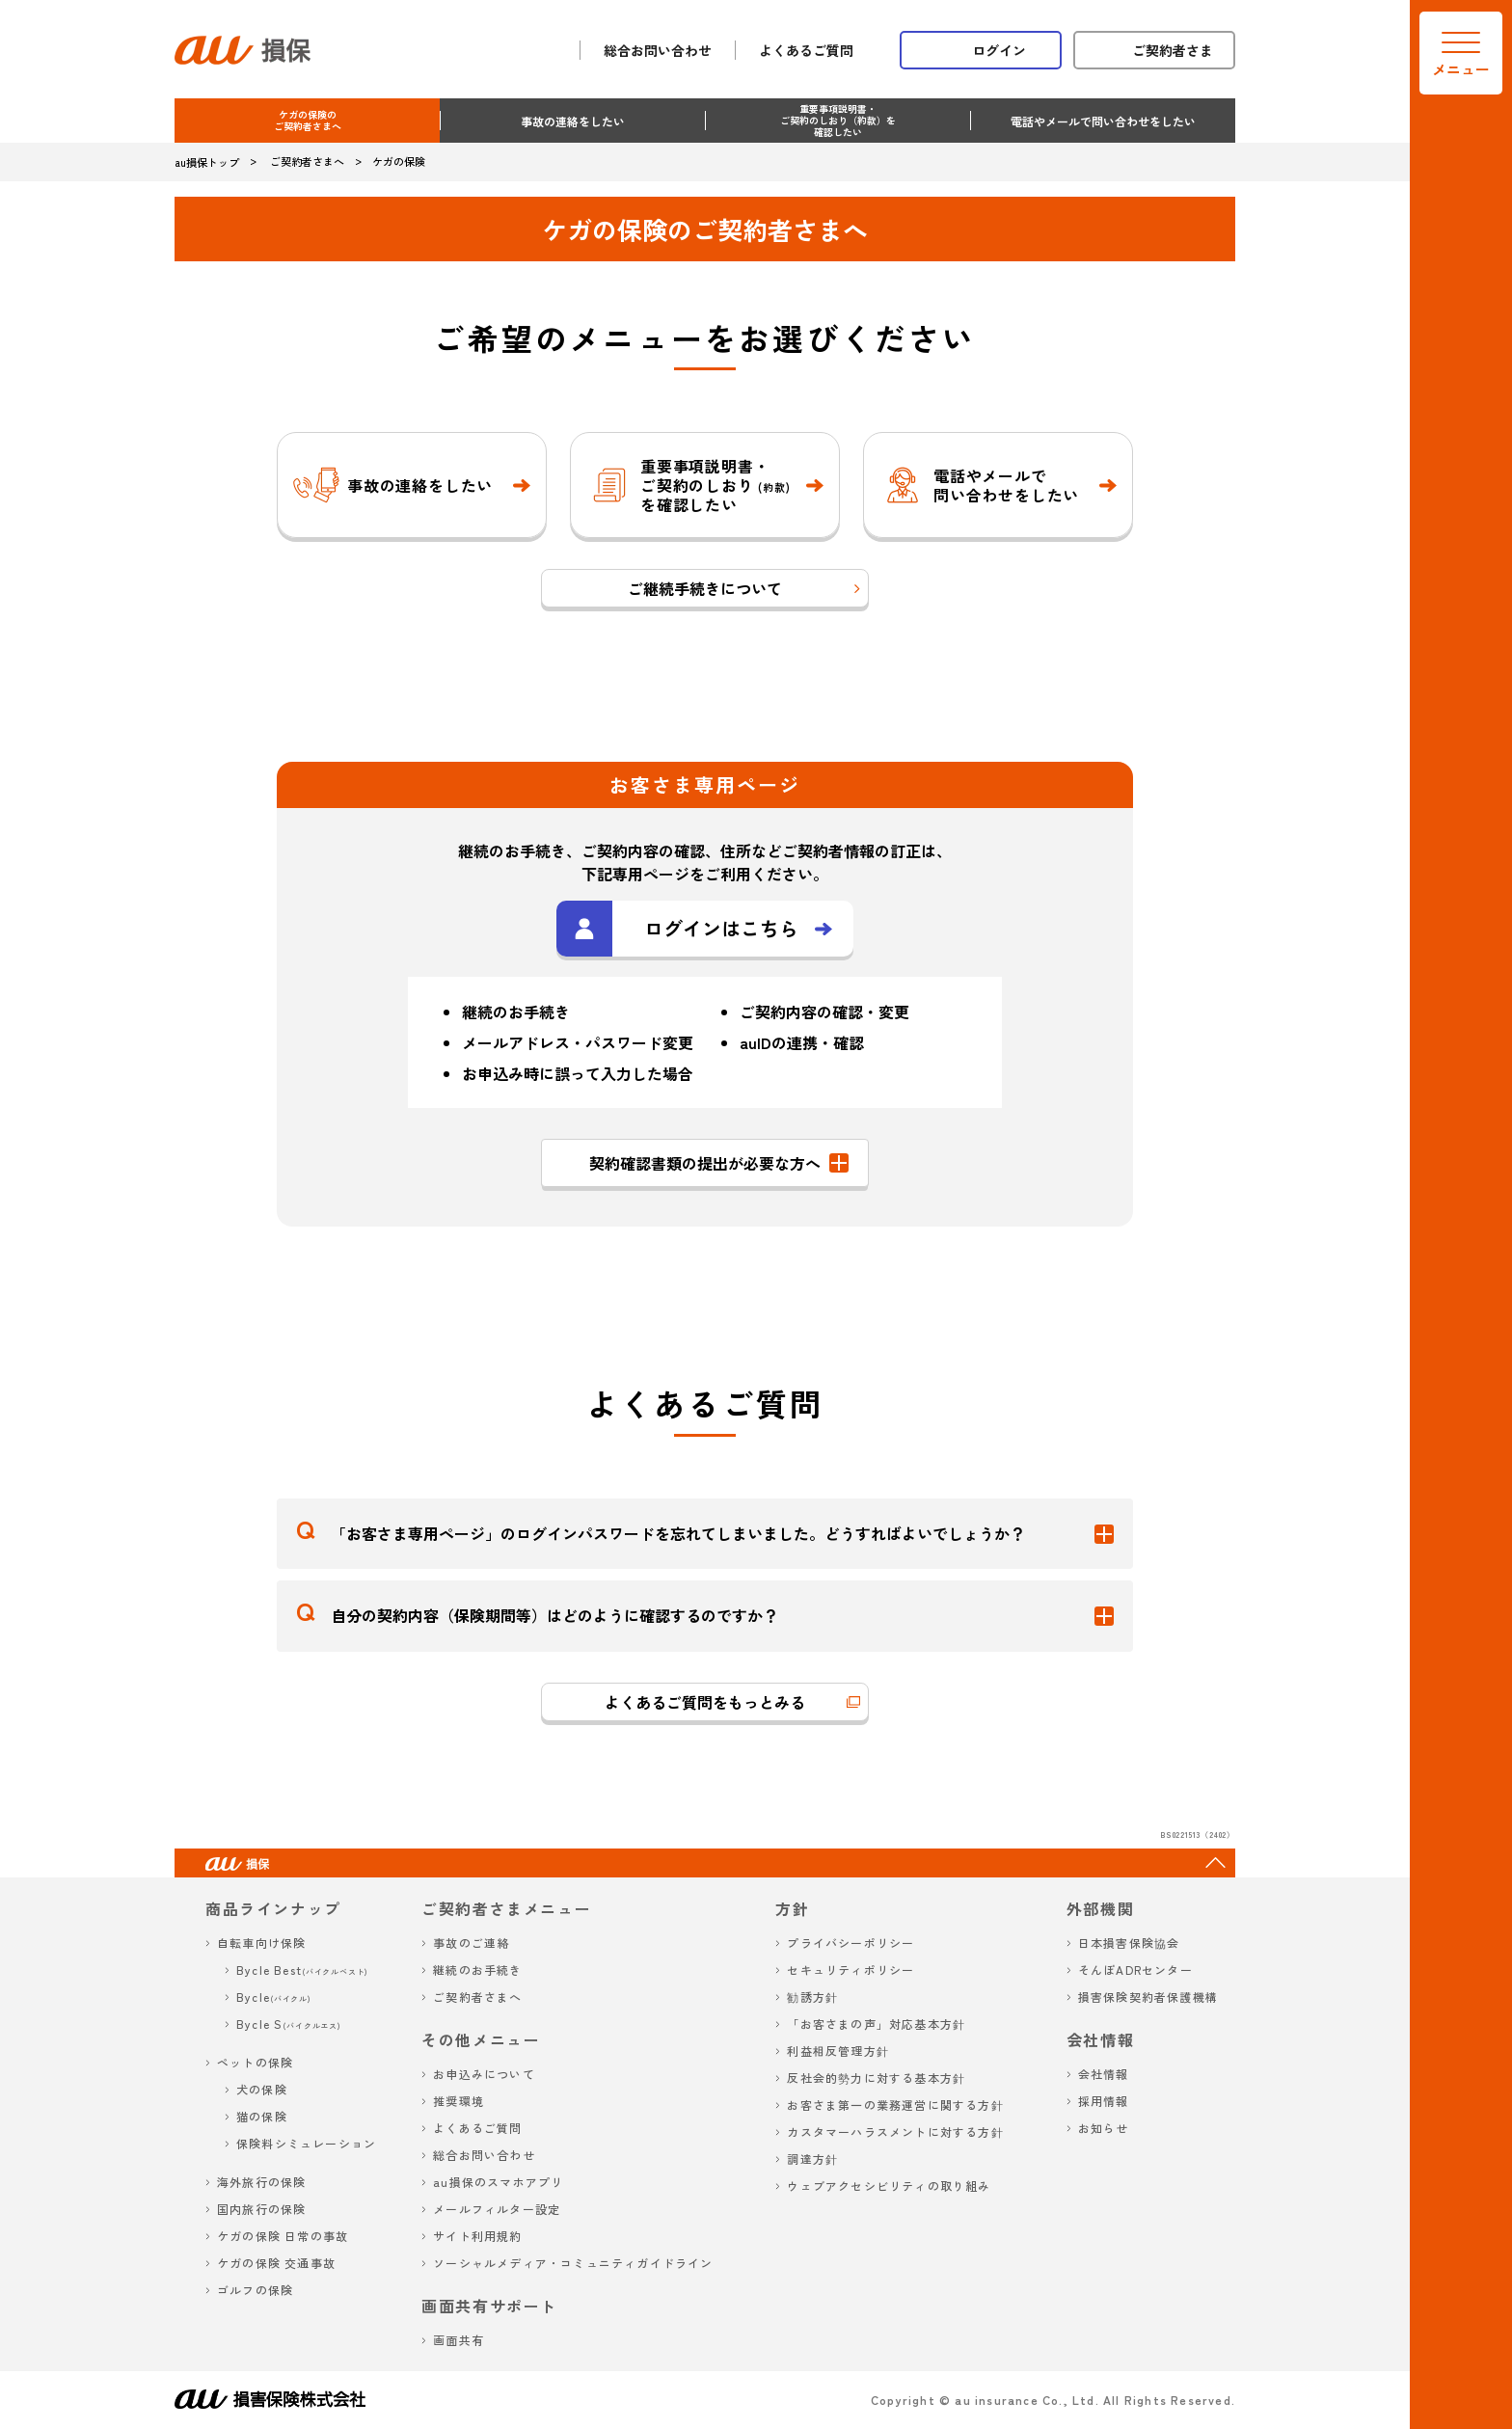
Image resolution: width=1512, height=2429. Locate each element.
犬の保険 (261, 2089)
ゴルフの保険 (255, 2289)
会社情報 (1103, 2073)
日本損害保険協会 (1129, 1942)
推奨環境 (458, 2100)
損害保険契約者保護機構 (1148, 1996)
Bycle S (288, 2023)
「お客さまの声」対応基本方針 (876, 2023)
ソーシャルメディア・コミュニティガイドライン (573, 2262)
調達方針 (812, 2158)
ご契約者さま (1172, 50)
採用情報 (1103, 2100)
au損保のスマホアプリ (498, 2181)
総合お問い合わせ (658, 50)
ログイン (999, 50)
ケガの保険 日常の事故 (282, 2235)
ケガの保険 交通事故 (276, 2262)
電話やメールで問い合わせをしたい (1103, 121)
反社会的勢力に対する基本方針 (876, 2077)
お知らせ (1103, 2127)
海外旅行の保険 (261, 2181)
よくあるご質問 (806, 50)
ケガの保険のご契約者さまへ (307, 120)
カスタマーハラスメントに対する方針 (895, 2131)
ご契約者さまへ (477, 1996)
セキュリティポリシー (850, 1969)
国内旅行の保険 (261, 2208)
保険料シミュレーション (306, 2143)
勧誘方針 (812, 1996)
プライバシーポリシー (850, 1942)
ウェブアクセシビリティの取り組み (888, 2185)
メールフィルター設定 (496, 2208)
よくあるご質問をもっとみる (705, 1702)
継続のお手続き (477, 1969)
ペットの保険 (255, 2062)
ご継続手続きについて (705, 588)
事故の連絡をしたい (573, 121)
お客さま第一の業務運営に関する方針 (895, 2104)
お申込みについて (484, 2073)
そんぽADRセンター (1135, 1969)
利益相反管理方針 (838, 2050)
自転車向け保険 (261, 1942)
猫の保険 (261, 2116)
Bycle (273, 1996)
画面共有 (458, 2340)
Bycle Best (302, 1969)
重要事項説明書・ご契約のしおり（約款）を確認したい (838, 120)
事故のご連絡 (471, 1942)
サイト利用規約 (477, 2235)
